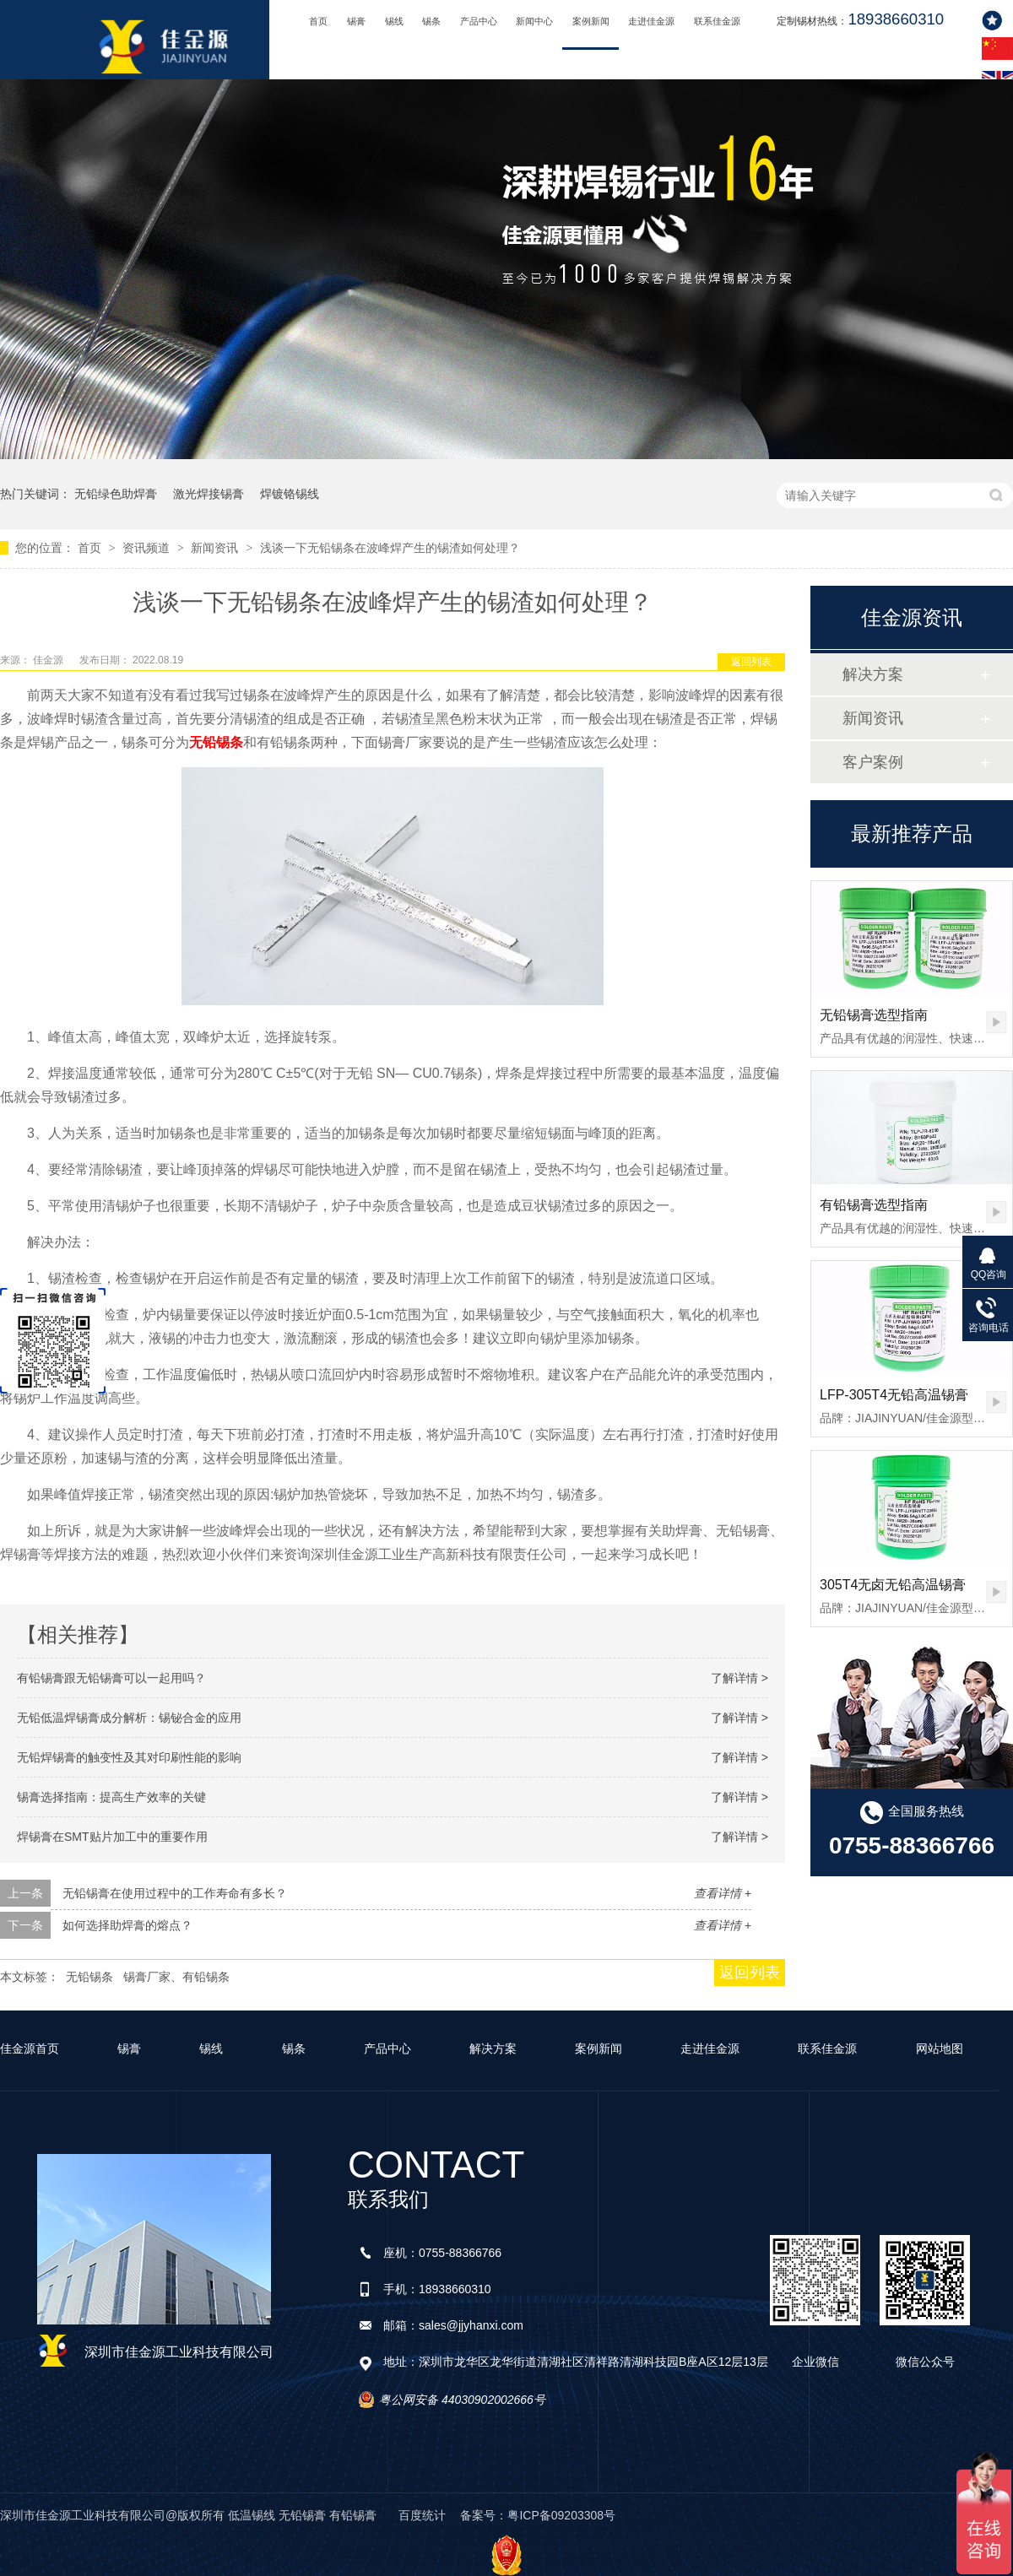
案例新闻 (590, 21)
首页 (318, 21)
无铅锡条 (89, 1976)
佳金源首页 (29, 2048)
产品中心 (478, 21)
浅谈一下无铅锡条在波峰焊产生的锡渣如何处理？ (390, 548)
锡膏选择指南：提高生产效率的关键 (111, 1797)
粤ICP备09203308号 (561, 2515)
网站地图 (939, 2048)
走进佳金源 (651, 21)
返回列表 (751, 662)
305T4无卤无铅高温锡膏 (893, 1585)
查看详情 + (722, 1893)
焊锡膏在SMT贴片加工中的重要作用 (112, 1836)
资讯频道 (147, 548)
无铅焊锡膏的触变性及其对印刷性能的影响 (129, 1757)
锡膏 (356, 21)
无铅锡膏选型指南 (874, 1015)
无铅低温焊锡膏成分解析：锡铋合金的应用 (129, 1717)
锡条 (431, 21)
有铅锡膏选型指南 (874, 1205)
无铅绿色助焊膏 (115, 494)
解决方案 (872, 674)
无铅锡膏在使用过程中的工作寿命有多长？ (174, 1893)
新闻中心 (534, 21)
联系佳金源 (717, 21)
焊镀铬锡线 (289, 494)
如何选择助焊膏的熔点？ (127, 1925)
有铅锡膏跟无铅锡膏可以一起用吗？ (111, 1678)
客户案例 (872, 762)
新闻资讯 (216, 548)
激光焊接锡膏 (208, 494)
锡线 (394, 21)
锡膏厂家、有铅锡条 (176, 1976)
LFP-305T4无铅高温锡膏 (894, 1395)
